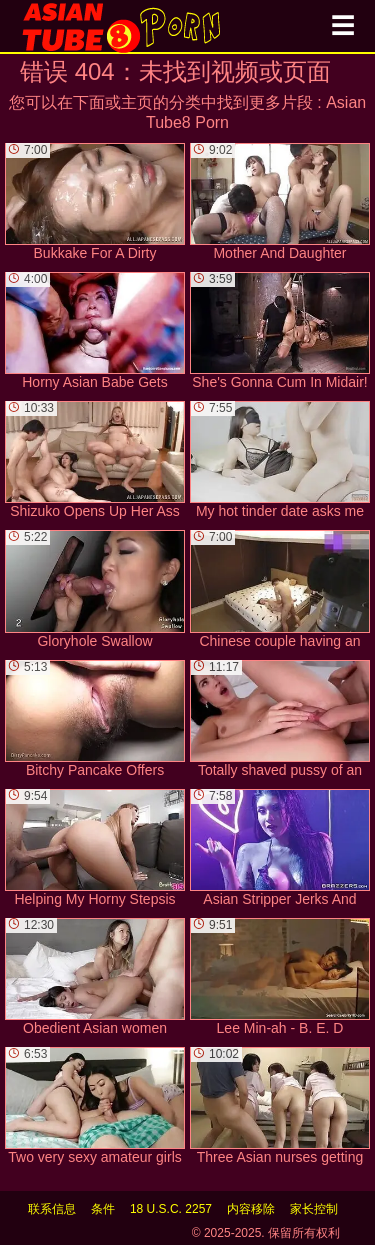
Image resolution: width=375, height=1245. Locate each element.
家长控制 (314, 1209)
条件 (103, 1209)
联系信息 (52, 1209)
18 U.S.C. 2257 (171, 1209)
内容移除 (251, 1209)
